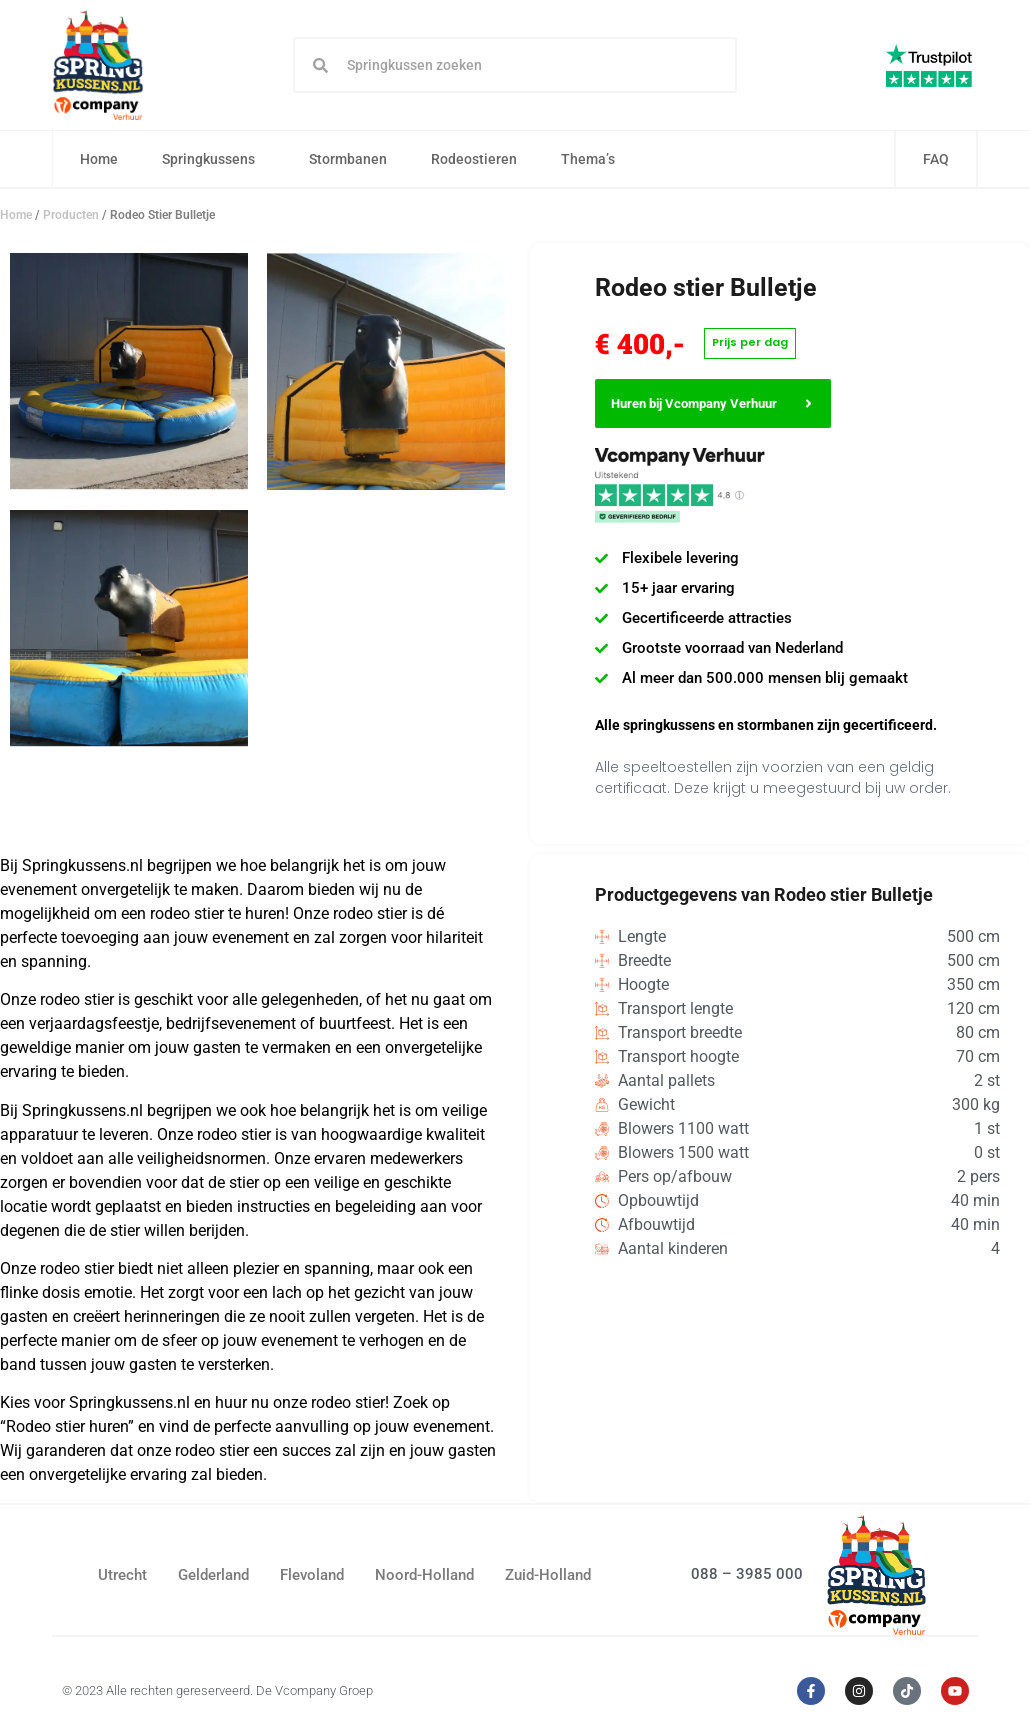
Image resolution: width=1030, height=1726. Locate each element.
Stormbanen (349, 160)
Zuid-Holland (548, 1576)
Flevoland (312, 1576)
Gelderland (213, 1576)
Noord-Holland (424, 1576)
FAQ (936, 160)
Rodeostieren (475, 160)
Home (100, 160)
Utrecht (122, 1576)
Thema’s (594, 160)
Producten (71, 216)
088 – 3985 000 (747, 1575)
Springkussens (214, 160)
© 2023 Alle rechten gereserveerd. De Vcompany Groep (217, 1691)
